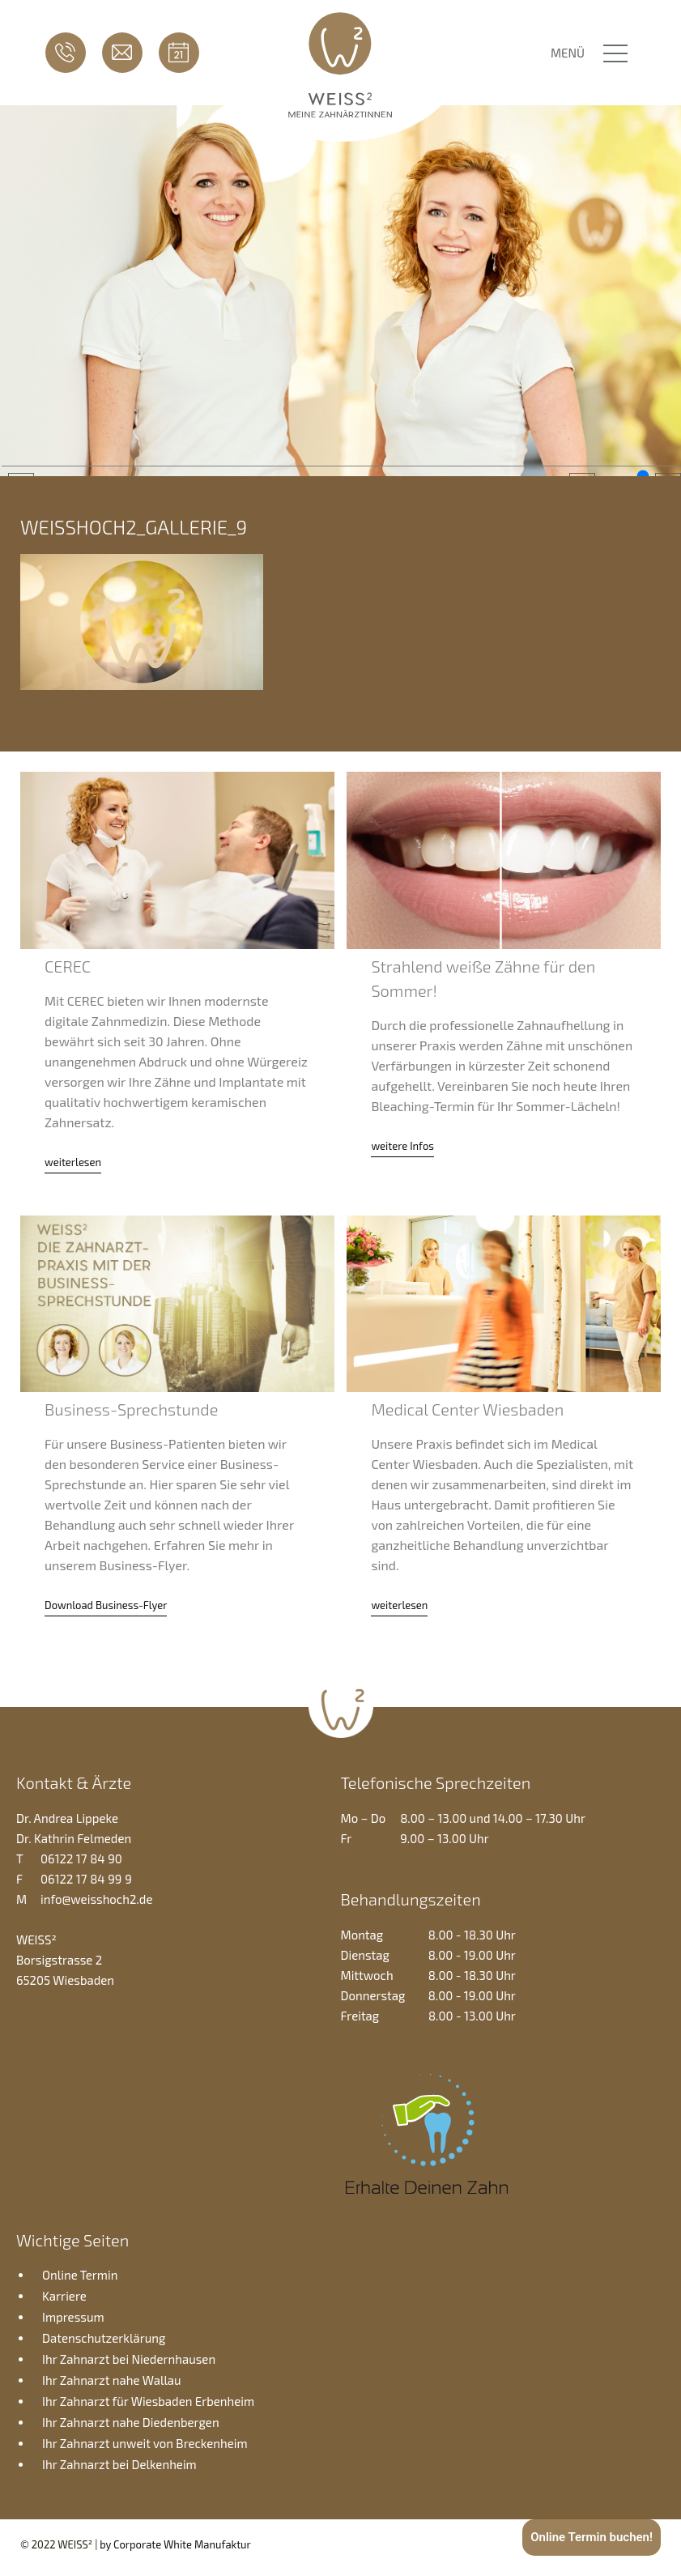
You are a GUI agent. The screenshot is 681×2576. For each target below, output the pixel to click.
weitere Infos (402, 1145)
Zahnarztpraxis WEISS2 (340, 62)
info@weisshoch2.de (122, 52)
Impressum (73, 2317)
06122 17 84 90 (65, 52)
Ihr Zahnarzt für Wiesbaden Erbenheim (148, 2401)
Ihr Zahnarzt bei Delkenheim (119, 2464)
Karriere (64, 2296)
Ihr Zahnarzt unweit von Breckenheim (145, 2443)
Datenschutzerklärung (103, 2338)
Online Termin (179, 52)
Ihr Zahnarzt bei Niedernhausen (128, 2359)
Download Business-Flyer (106, 1605)
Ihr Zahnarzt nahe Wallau (111, 2380)
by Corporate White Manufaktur (175, 2544)
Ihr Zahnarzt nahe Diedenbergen (130, 2422)
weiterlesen (73, 1162)
